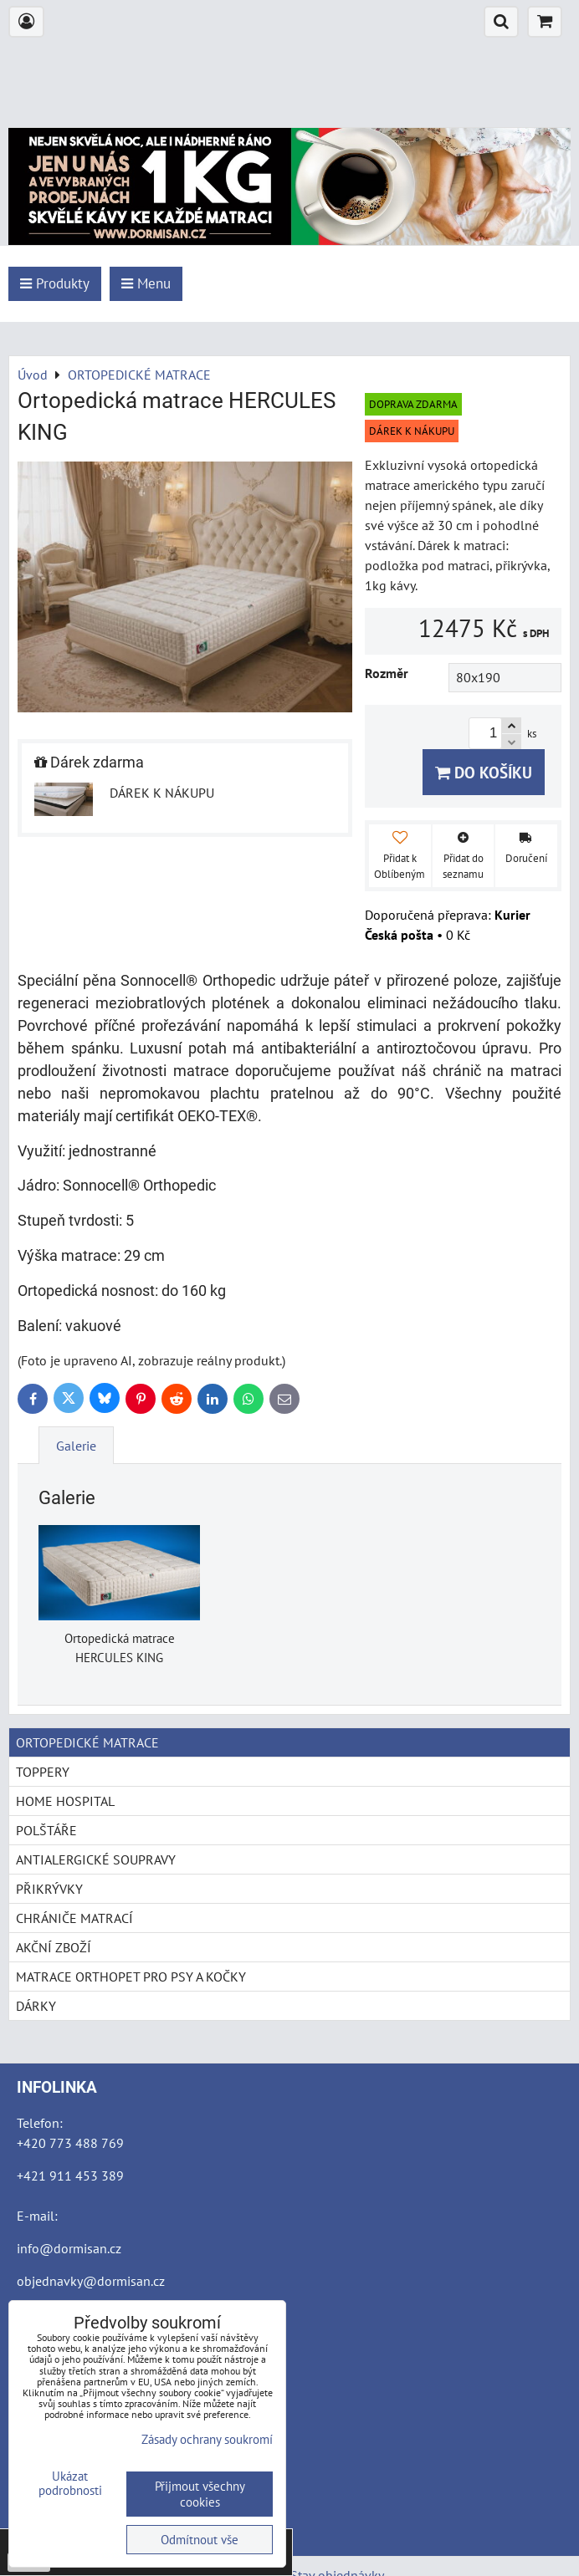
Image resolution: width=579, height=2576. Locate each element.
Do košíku (483, 772)
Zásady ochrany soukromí (207, 2439)
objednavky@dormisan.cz (91, 2280)
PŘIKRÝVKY (49, 1888)
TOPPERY (42, 1771)
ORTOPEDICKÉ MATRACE (87, 1742)
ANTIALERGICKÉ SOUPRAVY (96, 1859)
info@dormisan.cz (69, 2248)
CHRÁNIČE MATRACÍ (74, 1918)
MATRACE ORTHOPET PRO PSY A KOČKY (131, 1976)
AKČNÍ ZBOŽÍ (53, 1947)
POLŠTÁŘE (46, 1830)
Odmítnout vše (199, 2540)
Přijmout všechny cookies (200, 2494)
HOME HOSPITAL (65, 1801)
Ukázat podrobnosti (70, 2483)
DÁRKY (36, 2005)
